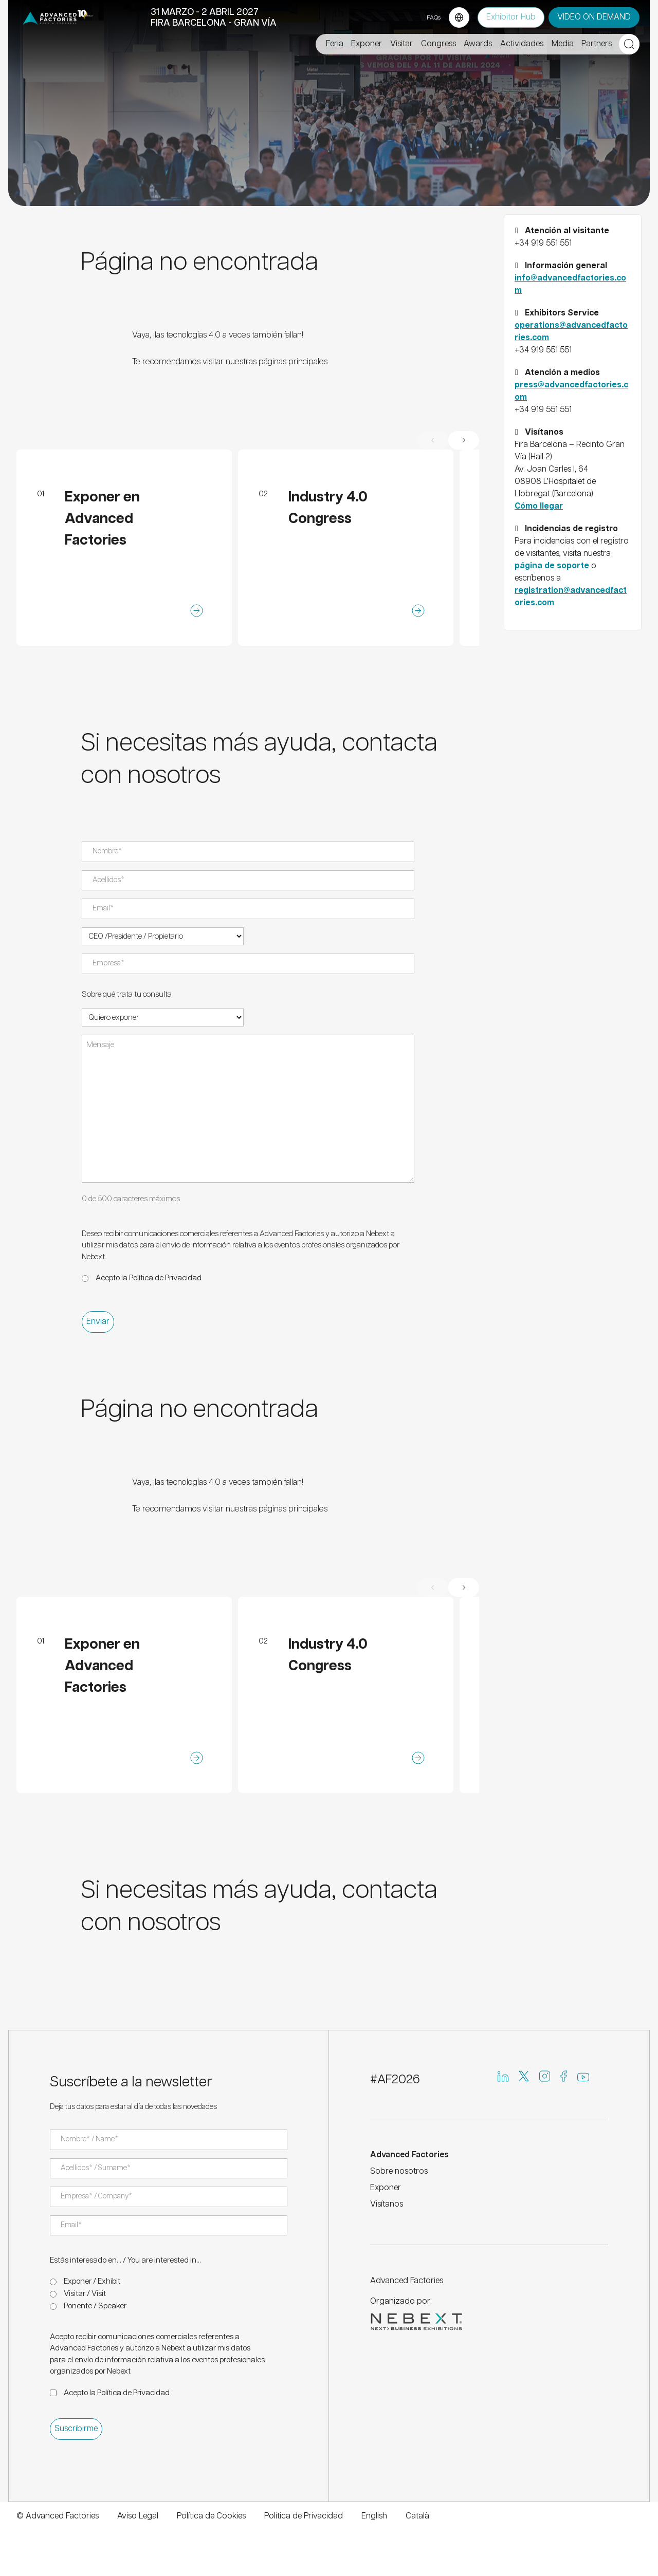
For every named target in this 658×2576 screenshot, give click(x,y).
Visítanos (386, 2204)
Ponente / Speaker (95, 2306)
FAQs (434, 17)
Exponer (385, 2187)
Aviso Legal (137, 2516)
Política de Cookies (211, 2516)
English (374, 2516)
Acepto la (149, 1278)
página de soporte (552, 566)
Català (417, 2516)
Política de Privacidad (165, 1278)
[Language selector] (459, 17)
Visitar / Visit (85, 2294)
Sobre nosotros (399, 2171)
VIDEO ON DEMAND (594, 17)
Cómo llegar (539, 506)
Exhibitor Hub (511, 17)
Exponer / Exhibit (92, 2281)
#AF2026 (395, 2080)
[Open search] (629, 44)
